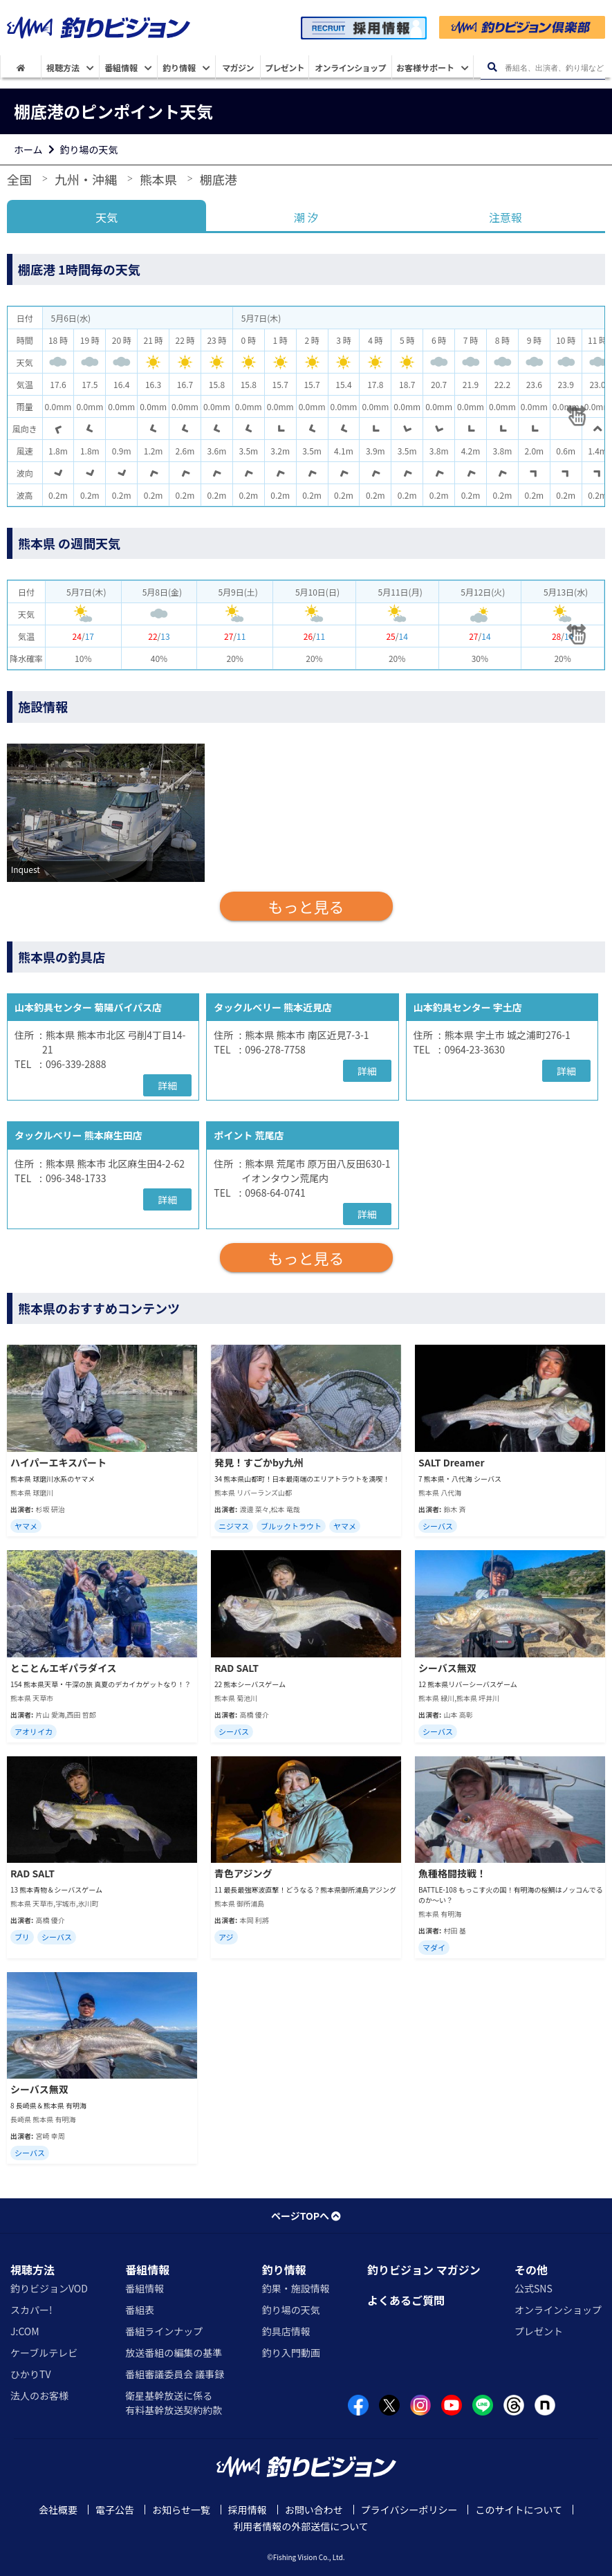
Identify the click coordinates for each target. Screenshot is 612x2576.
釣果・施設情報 (296, 2288)
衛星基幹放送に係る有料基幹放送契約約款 (173, 2403)
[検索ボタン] (492, 67)
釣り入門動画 (291, 2352)
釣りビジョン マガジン (424, 2269)
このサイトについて (518, 2510)
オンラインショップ (558, 2310)
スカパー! (31, 2310)
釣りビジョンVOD (49, 2288)
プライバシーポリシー (409, 2510)
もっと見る (306, 906)
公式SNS (533, 2288)
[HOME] (21, 67)
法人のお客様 (39, 2395)
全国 (19, 179)
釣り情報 (284, 2269)
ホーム (28, 149)
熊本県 (158, 179)
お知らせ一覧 (181, 2510)
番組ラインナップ (164, 2331)
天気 (106, 217)
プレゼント (538, 2331)
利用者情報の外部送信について (301, 2526)
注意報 (505, 217)
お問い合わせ (314, 2510)
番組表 (139, 2310)
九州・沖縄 (86, 179)
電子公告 (114, 2510)
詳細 (167, 1085)
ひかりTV (30, 2374)
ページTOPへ (306, 2216)
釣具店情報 (286, 2331)
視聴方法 (32, 2269)
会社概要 (58, 2510)
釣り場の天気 (89, 149)
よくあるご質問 (406, 2300)
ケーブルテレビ (43, 2352)
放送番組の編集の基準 (173, 2352)
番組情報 (147, 2269)
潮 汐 (306, 217)
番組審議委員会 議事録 (174, 2374)
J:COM (24, 2331)
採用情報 (247, 2510)
